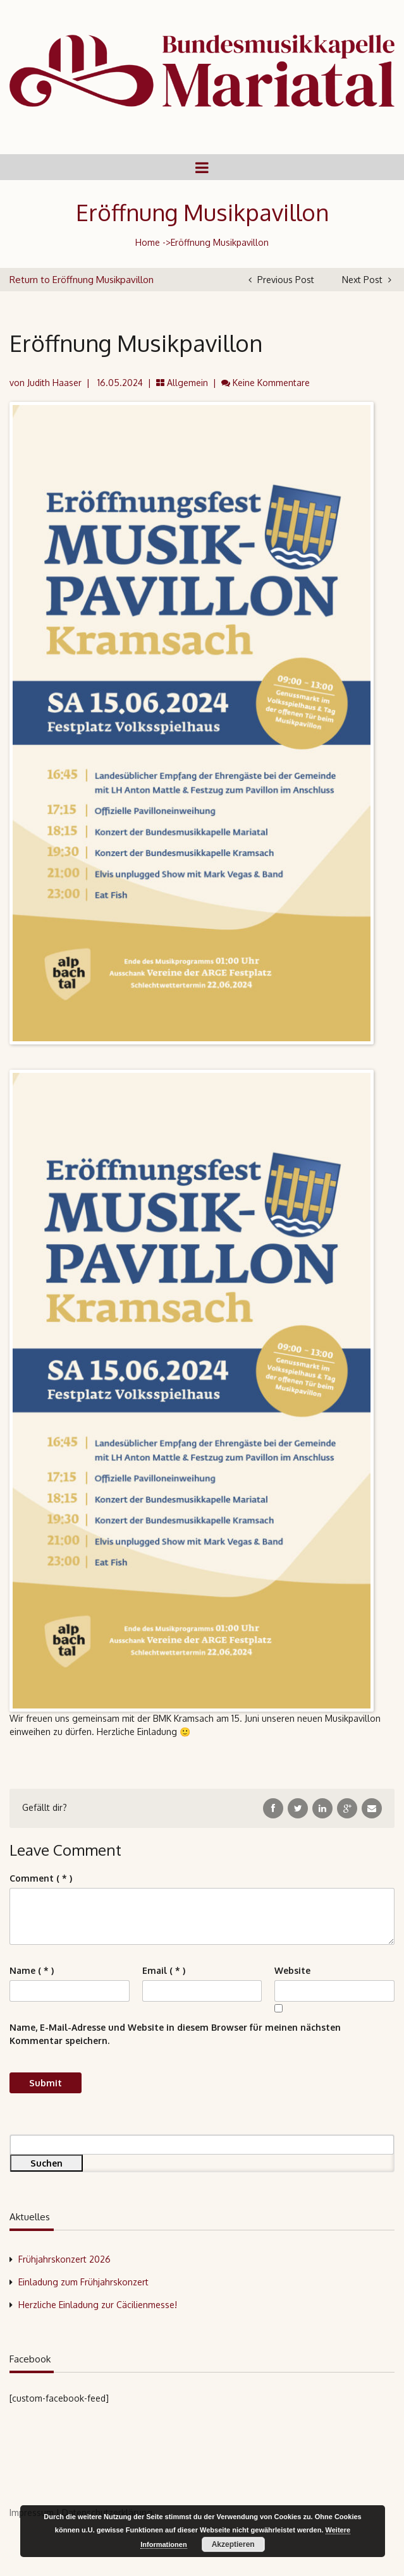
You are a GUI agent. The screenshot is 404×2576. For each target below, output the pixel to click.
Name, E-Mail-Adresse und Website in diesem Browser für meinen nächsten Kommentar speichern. (175, 2034)
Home (147, 242)
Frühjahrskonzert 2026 (64, 2259)
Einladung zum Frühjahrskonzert (83, 2282)
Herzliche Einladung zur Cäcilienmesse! (97, 2304)
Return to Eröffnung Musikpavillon (81, 280)
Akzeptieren (233, 2544)
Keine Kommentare (271, 382)
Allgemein (187, 382)
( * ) (40, 1878)
